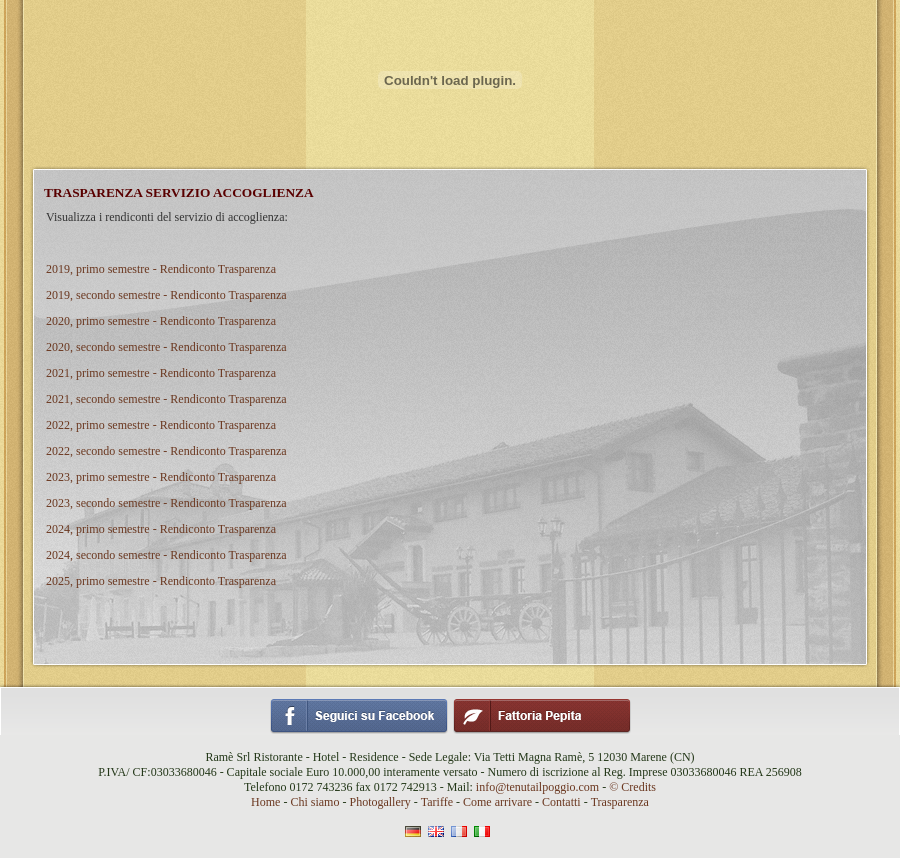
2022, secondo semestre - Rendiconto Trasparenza (166, 451)
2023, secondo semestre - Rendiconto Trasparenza (166, 503)
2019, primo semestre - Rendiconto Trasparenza (161, 269)
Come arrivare (497, 802)
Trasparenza (620, 802)
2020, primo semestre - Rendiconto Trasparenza (161, 321)
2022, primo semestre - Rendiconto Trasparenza (161, 425)
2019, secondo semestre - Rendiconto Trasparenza (166, 295)
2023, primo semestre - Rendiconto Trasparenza (161, 477)
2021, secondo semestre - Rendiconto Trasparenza (166, 399)
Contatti (561, 802)
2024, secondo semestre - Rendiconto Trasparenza (166, 555)
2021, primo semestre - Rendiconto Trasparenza (161, 373)
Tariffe (437, 802)
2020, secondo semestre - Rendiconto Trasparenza (166, 347)
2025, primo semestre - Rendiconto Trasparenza (161, 581)
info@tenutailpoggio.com (537, 787)
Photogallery (379, 802)
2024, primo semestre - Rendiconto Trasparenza (161, 529)
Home (265, 802)
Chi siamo (314, 802)
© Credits (632, 787)
